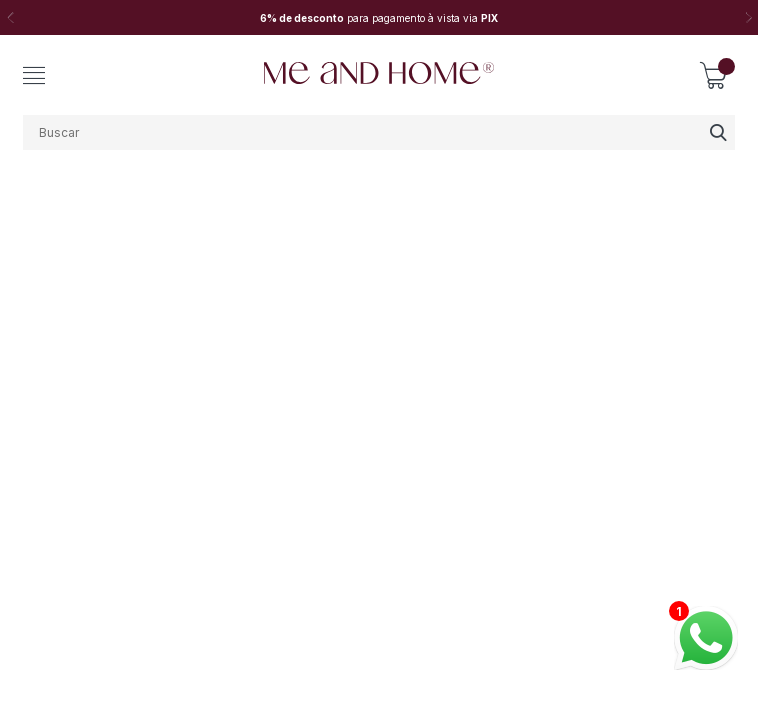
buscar (717, 132)
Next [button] (748, 18)
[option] (379, 18)
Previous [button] (10, 18)
